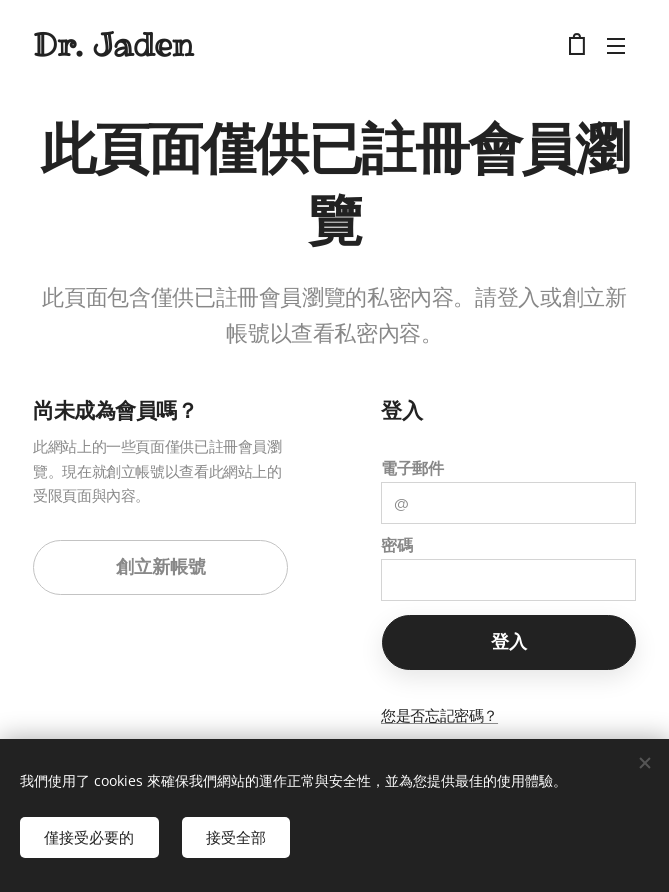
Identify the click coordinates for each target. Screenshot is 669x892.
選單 (616, 46)
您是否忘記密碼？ (439, 715)
